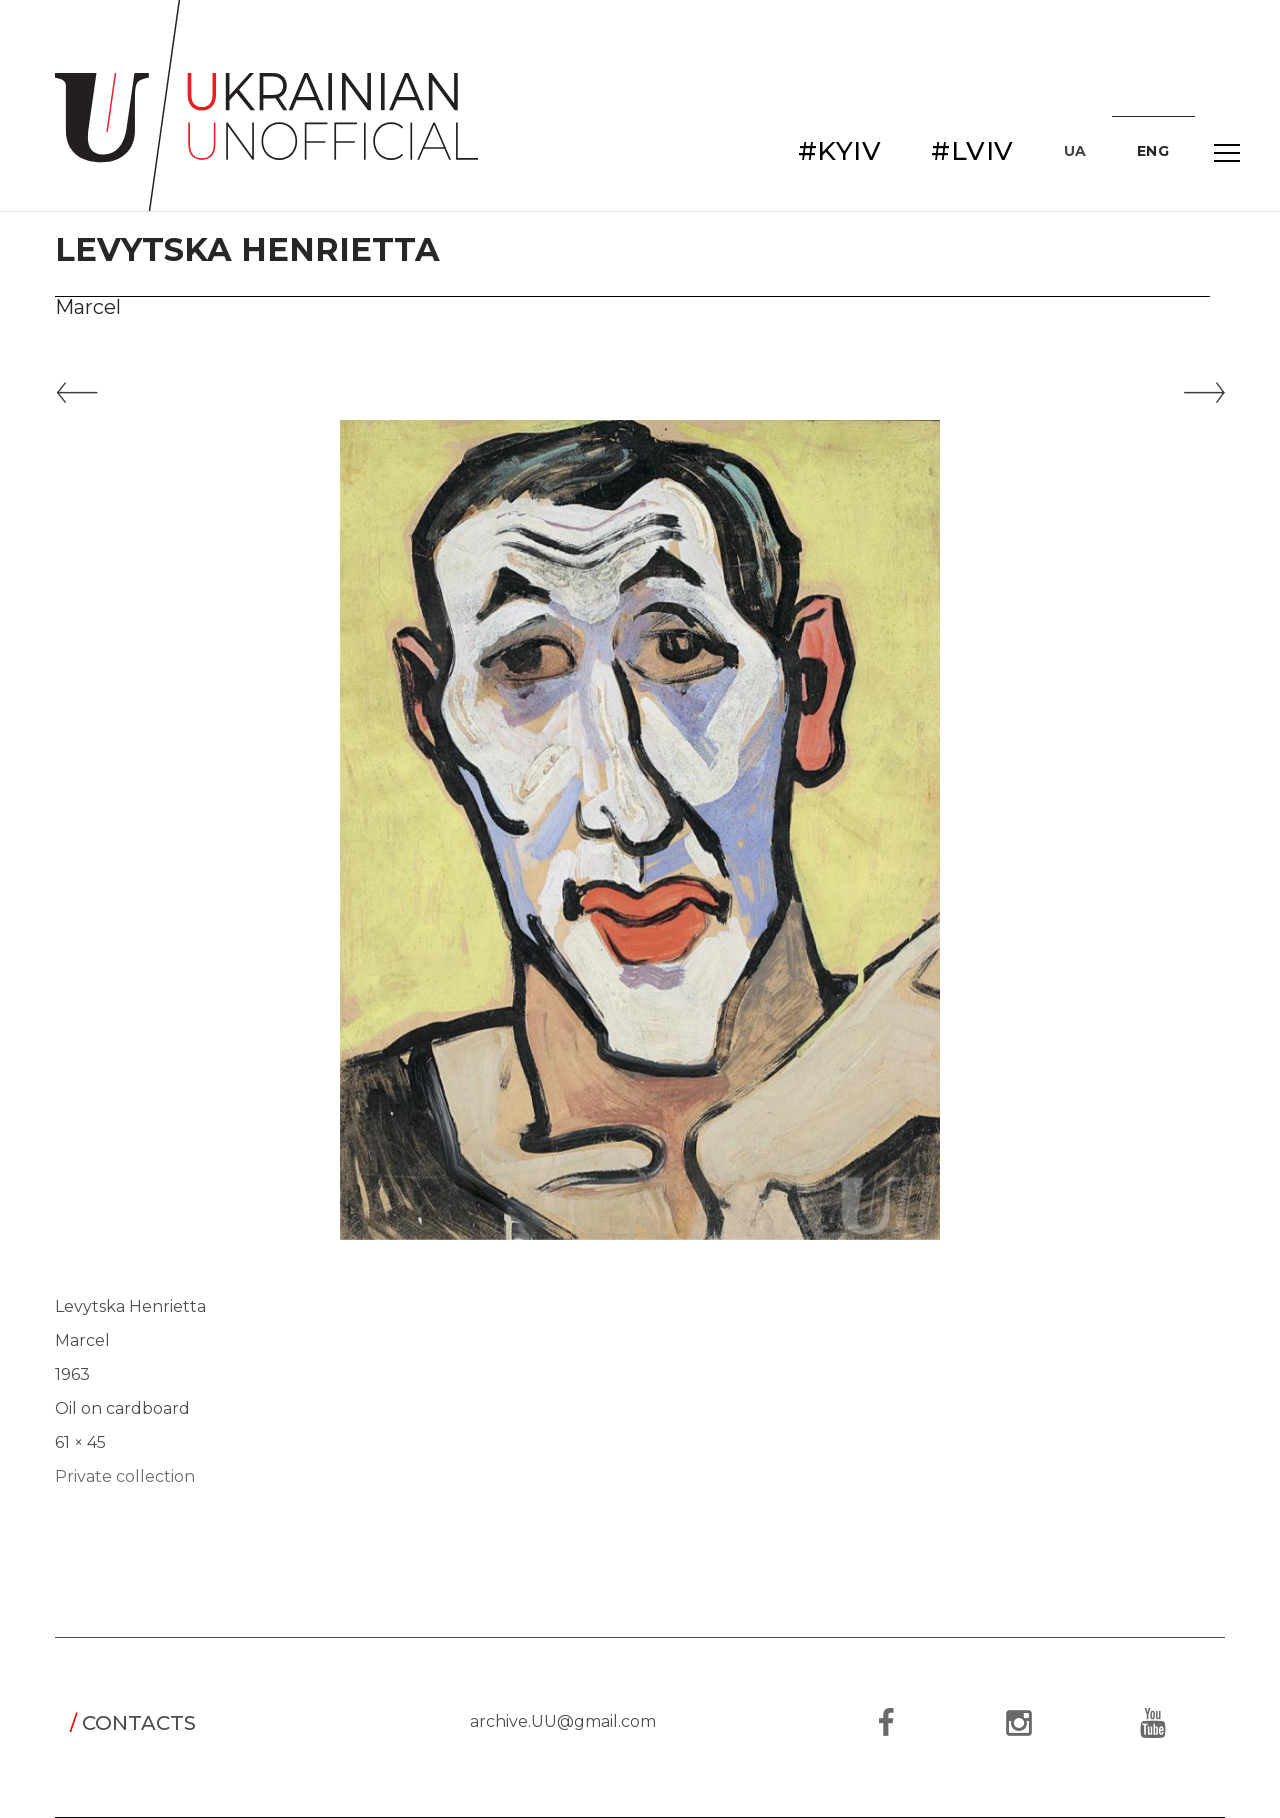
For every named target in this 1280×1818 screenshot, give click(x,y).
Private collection (125, 1476)
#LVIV (972, 151)
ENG (1153, 151)
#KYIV (840, 151)
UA (1075, 151)
